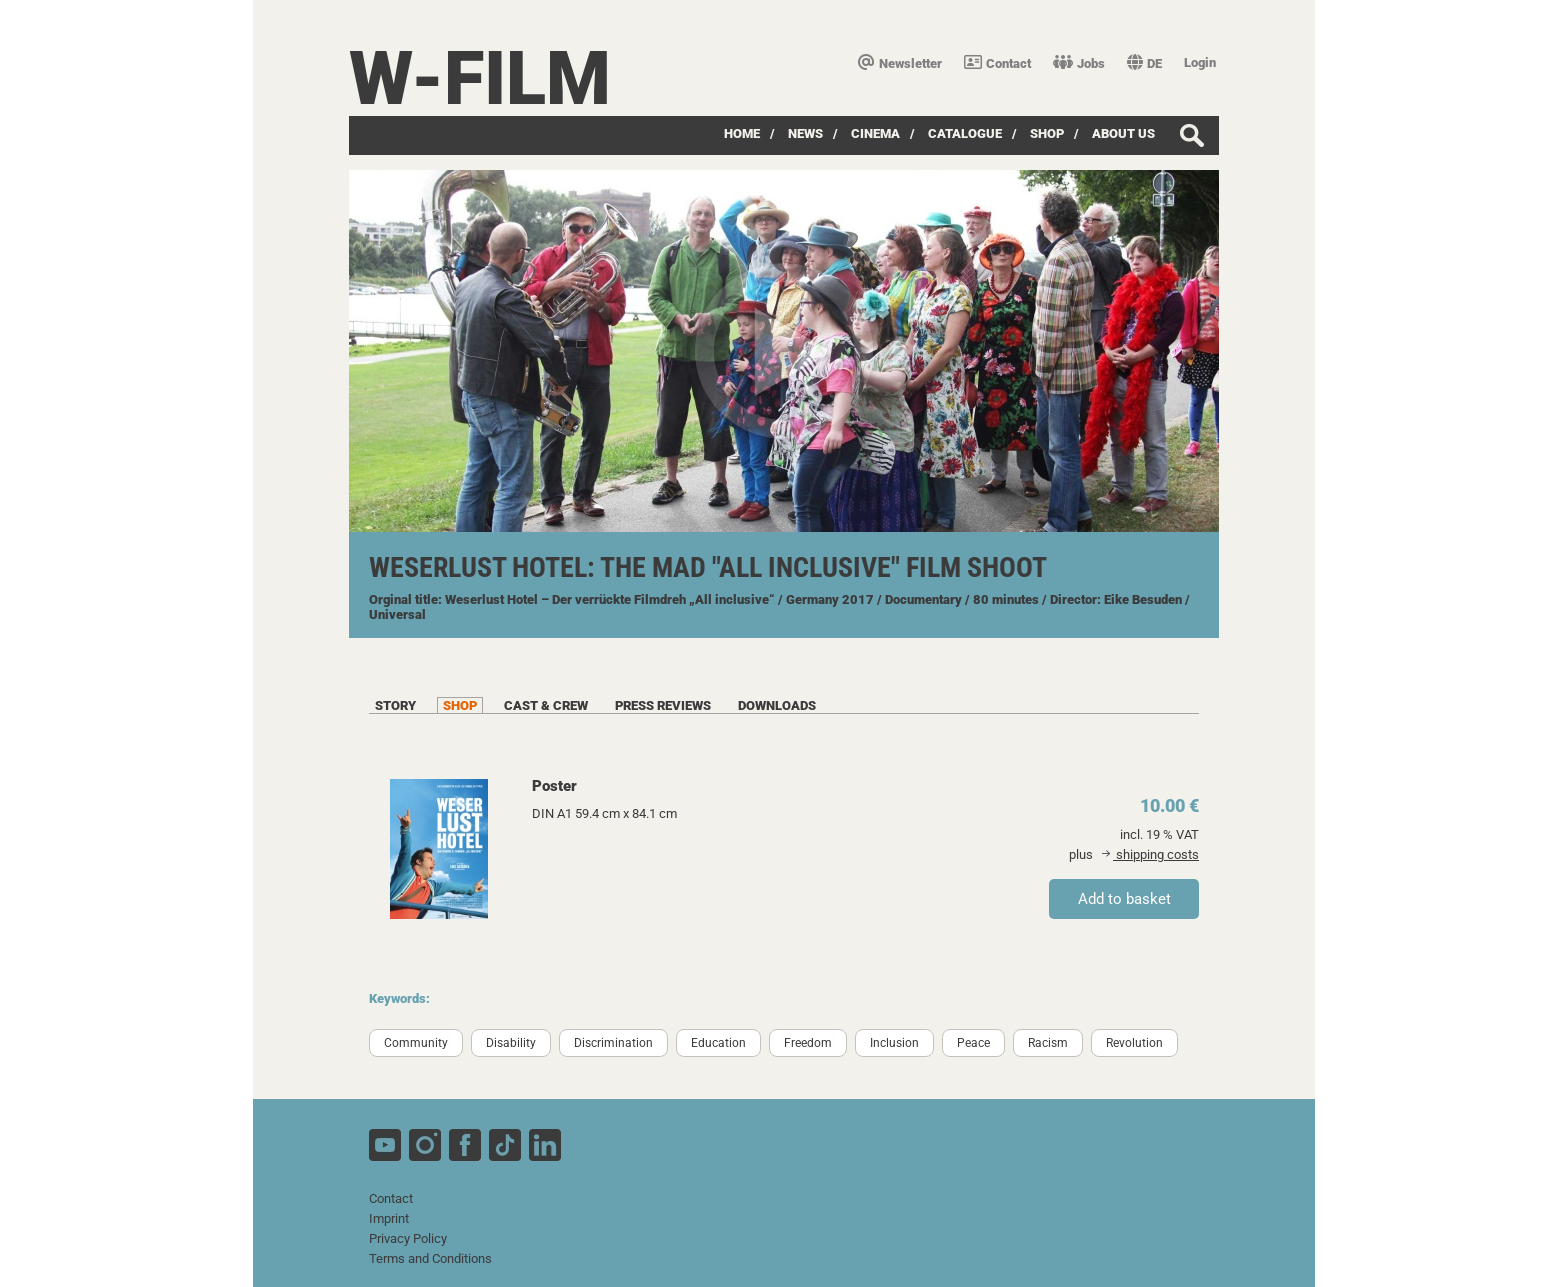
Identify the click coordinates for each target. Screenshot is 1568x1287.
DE (1144, 63)
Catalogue (965, 133)
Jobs (1079, 63)
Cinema (875, 133)
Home (742, 133)
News (805, 133)
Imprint (389, 1218)
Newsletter (900, 63)
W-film (480, 78)
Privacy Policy (408, 1238)
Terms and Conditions (430, 1258)
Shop (1047, 133)
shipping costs (1150, 854)
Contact (997, 63)
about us (1123, 133)
